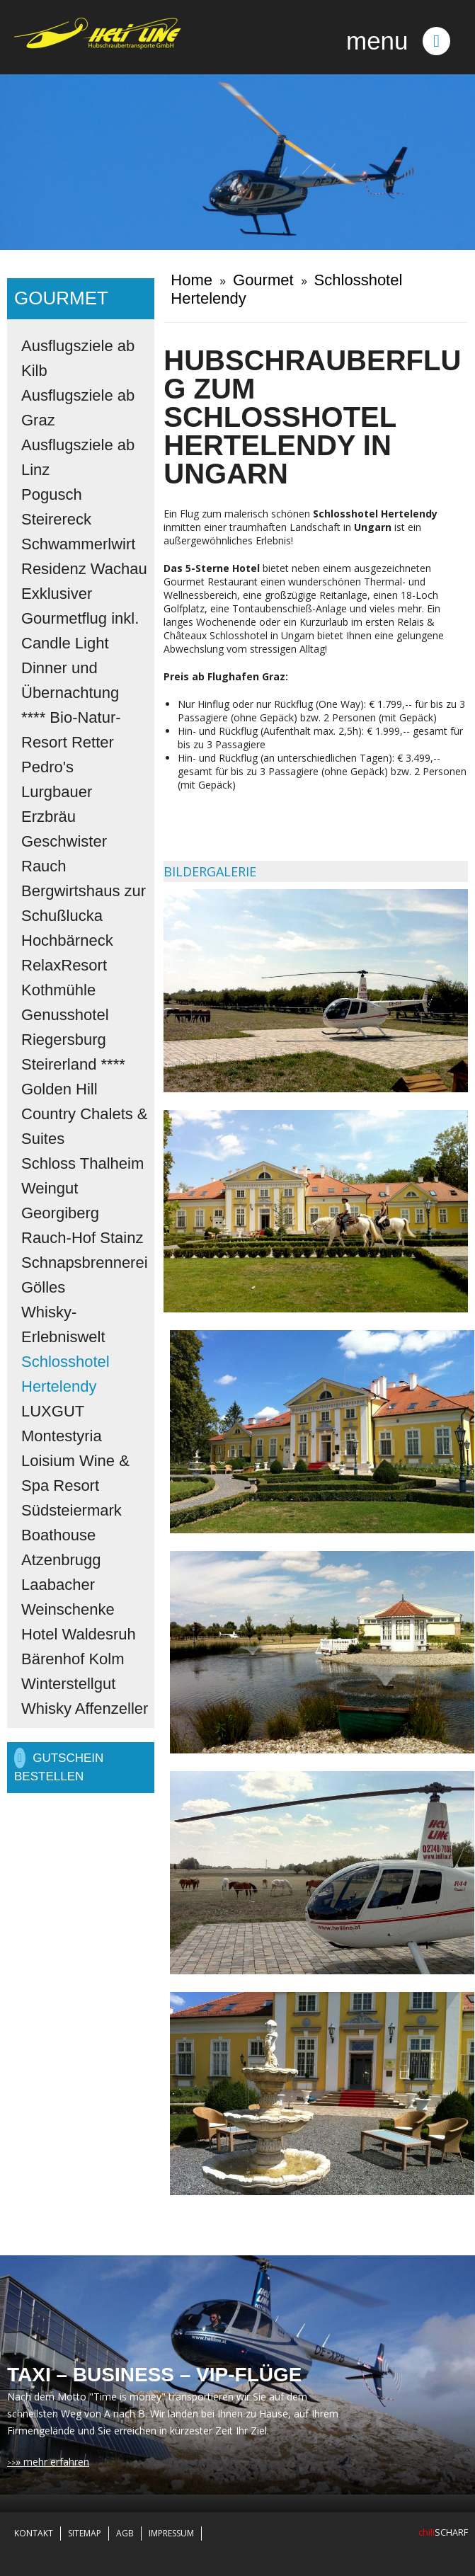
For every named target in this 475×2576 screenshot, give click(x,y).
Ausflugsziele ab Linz (78, 457)
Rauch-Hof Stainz (82, 1238)
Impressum (171, 2533)
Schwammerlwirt (78, 544)
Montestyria (61, 1436)
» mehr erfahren (52, 2461)
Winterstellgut (68, 1684)
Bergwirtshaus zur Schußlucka (83, 903)
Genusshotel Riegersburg (65, 1027)
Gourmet (263, 280)
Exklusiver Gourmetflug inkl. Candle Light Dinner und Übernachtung (80, 643)
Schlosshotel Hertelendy (65, 1374)
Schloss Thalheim (82, 1163)
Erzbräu (48, 816)
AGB (125, 2533)
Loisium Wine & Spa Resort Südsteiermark (75, 1485)
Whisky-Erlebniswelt (63, 1324)
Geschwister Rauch (64, 853)
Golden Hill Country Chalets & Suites (84, 1113)
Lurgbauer (56, 792)
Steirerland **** (73, 1064)
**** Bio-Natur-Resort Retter (71, 730)
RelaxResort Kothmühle (64, 977)
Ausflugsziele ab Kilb (78, 358)
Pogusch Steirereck (56, 507)
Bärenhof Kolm (73, 1659)
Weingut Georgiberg (60, 1200)
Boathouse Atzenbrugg (61, 1547)
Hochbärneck (67, 940)
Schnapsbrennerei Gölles (84, 1275)
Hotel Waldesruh (78, 1634)
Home (191, 280)
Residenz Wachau (84, 569)
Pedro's (47, 767)
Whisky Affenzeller (84, 1708)
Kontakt (33, 2533)
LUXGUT (52, 1411)
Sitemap (84, 2533)
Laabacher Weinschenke (68, 1597)
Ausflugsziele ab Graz (78, 408)
